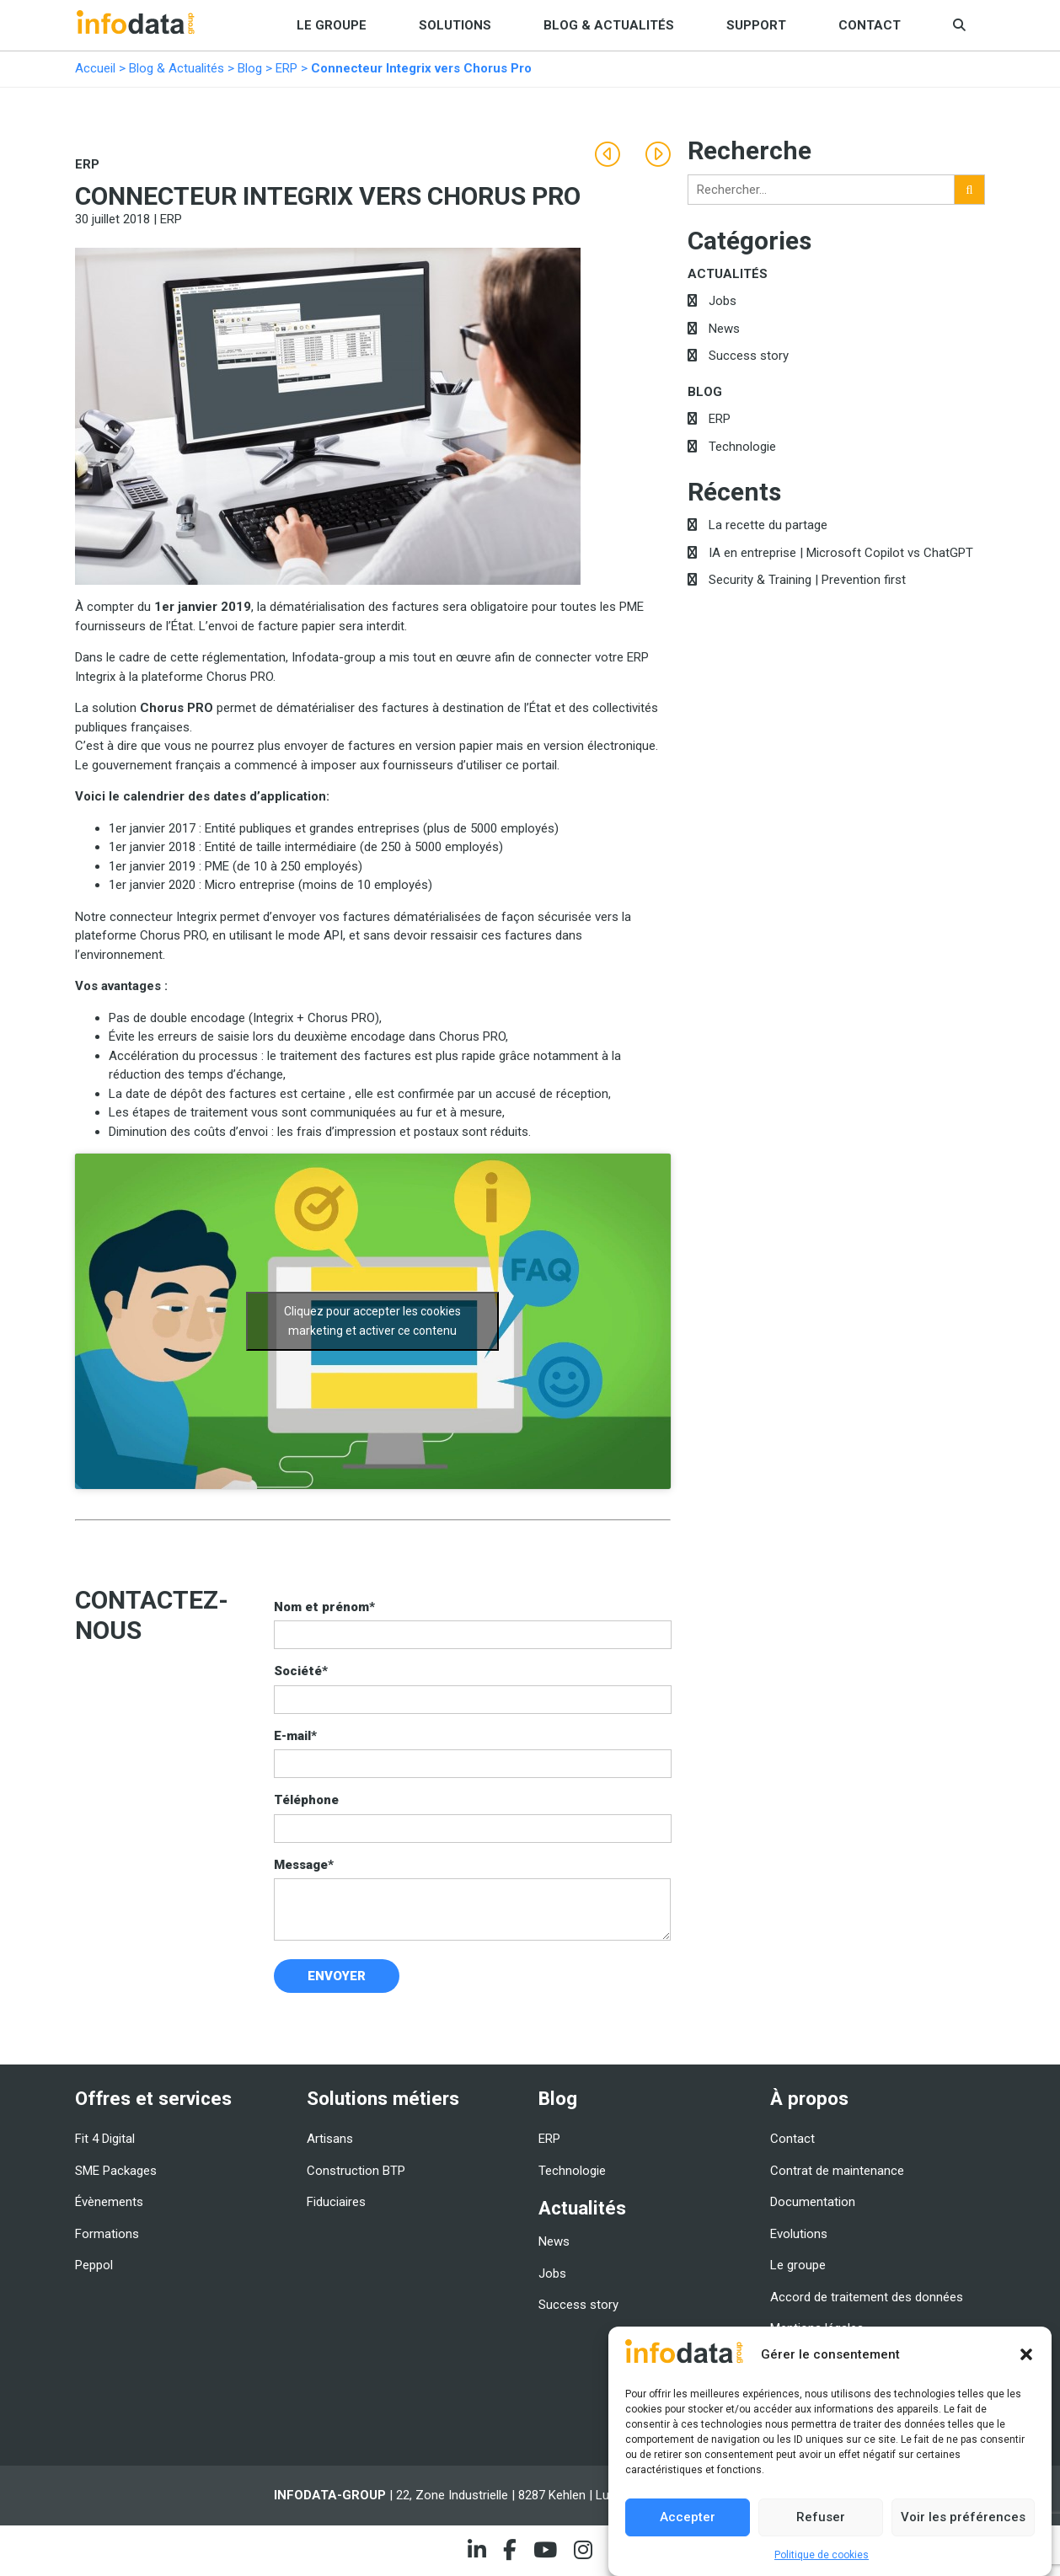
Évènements (109, 2201)
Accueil (95, 68)
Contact (869, 25)
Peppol (94, 2265)
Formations (107, 2233)
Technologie (742, 446)
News (724, 328)
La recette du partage (768, 525)
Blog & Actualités (608, 25)
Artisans (330, 2138)
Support (756, 25)
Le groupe (332, 25)
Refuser (820, 2517)
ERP (286, 68)
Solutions (455, 25)
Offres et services (153, 2098)
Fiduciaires (336, 2201)
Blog (250, 68)
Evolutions (798, 2233)
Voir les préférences (963, 2517)
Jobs (722, 300)
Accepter (687, 2517)
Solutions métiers (383, 2098)
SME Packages (116, 2170)
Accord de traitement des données (866, 2297)
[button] (1026, 2354)
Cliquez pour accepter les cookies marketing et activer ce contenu (372, 1320)
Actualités (728, 273)
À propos (809, 2098)
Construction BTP (356, 2170)
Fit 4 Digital (105, 2138)
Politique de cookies (821, 2555)
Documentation (812, 2201)
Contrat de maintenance (837, 2170)
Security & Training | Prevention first (807, 579)
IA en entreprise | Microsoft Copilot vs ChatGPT (841, 552)
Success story (749, 355)
